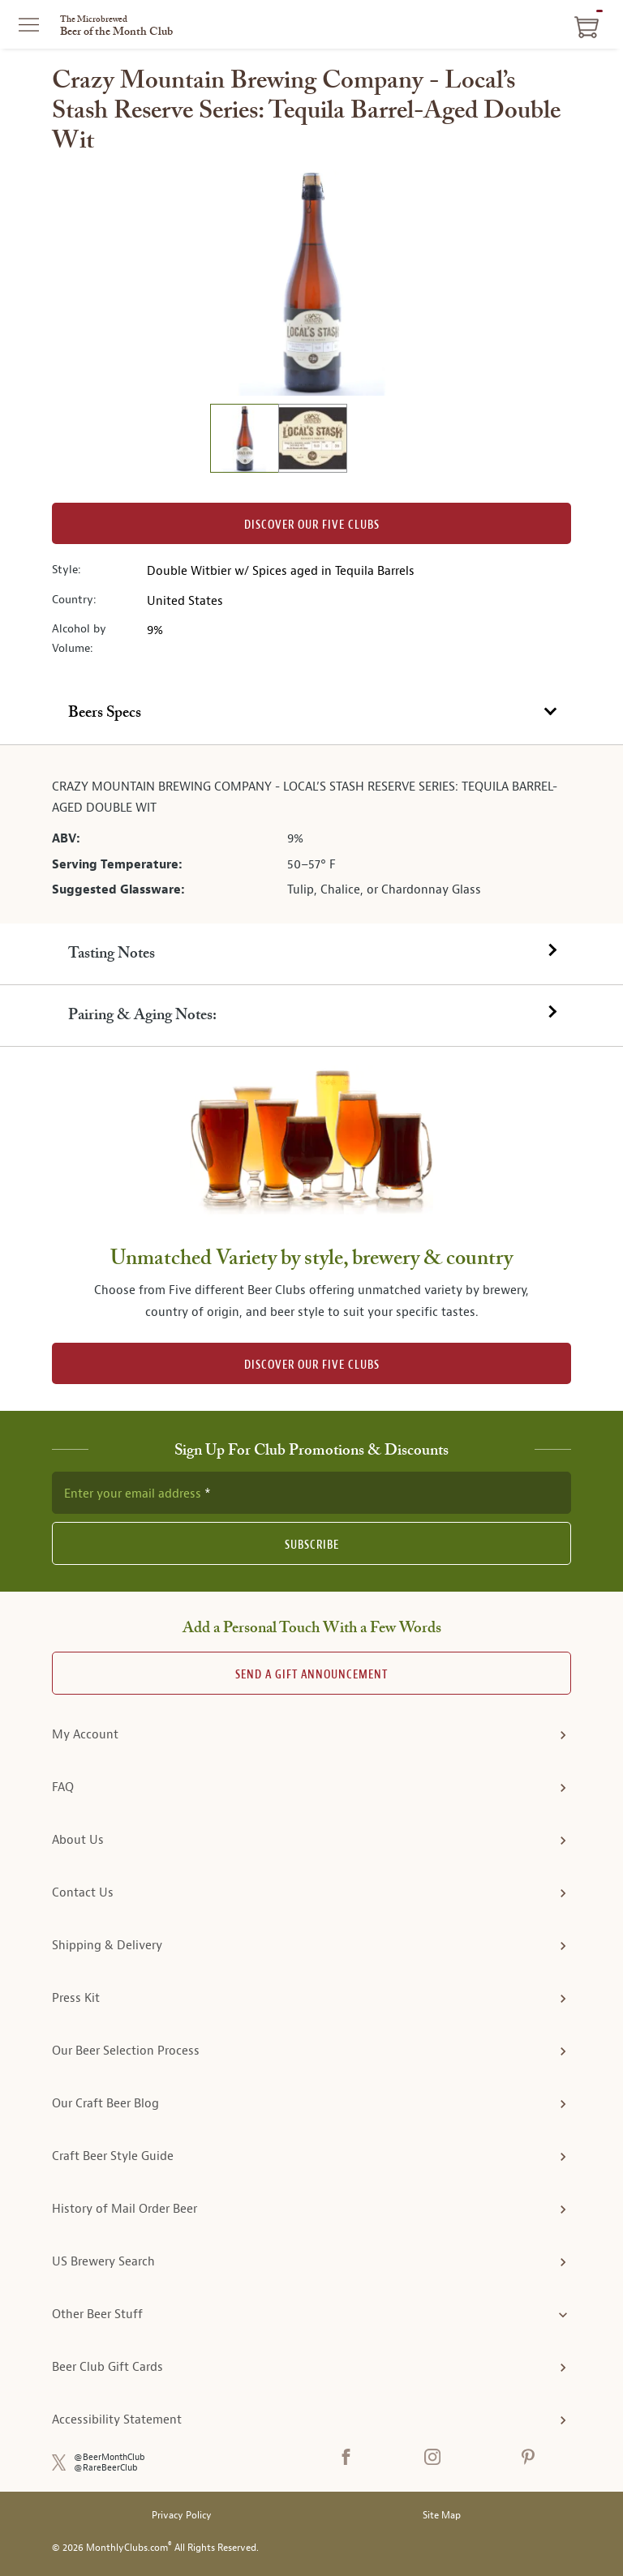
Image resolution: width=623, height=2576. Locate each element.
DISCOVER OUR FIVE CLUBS (312, 1365)
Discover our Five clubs (312, 525)
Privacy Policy (182, 2516)
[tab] (311, 713)
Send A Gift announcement (311, 1675)
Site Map (442, 2516)
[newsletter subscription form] (311, 1493)
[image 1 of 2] (244, 441)
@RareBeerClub (106, 2467)
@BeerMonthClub (109, 2457)
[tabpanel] (311, 834)
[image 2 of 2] (312, 441)
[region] (311, 282)
